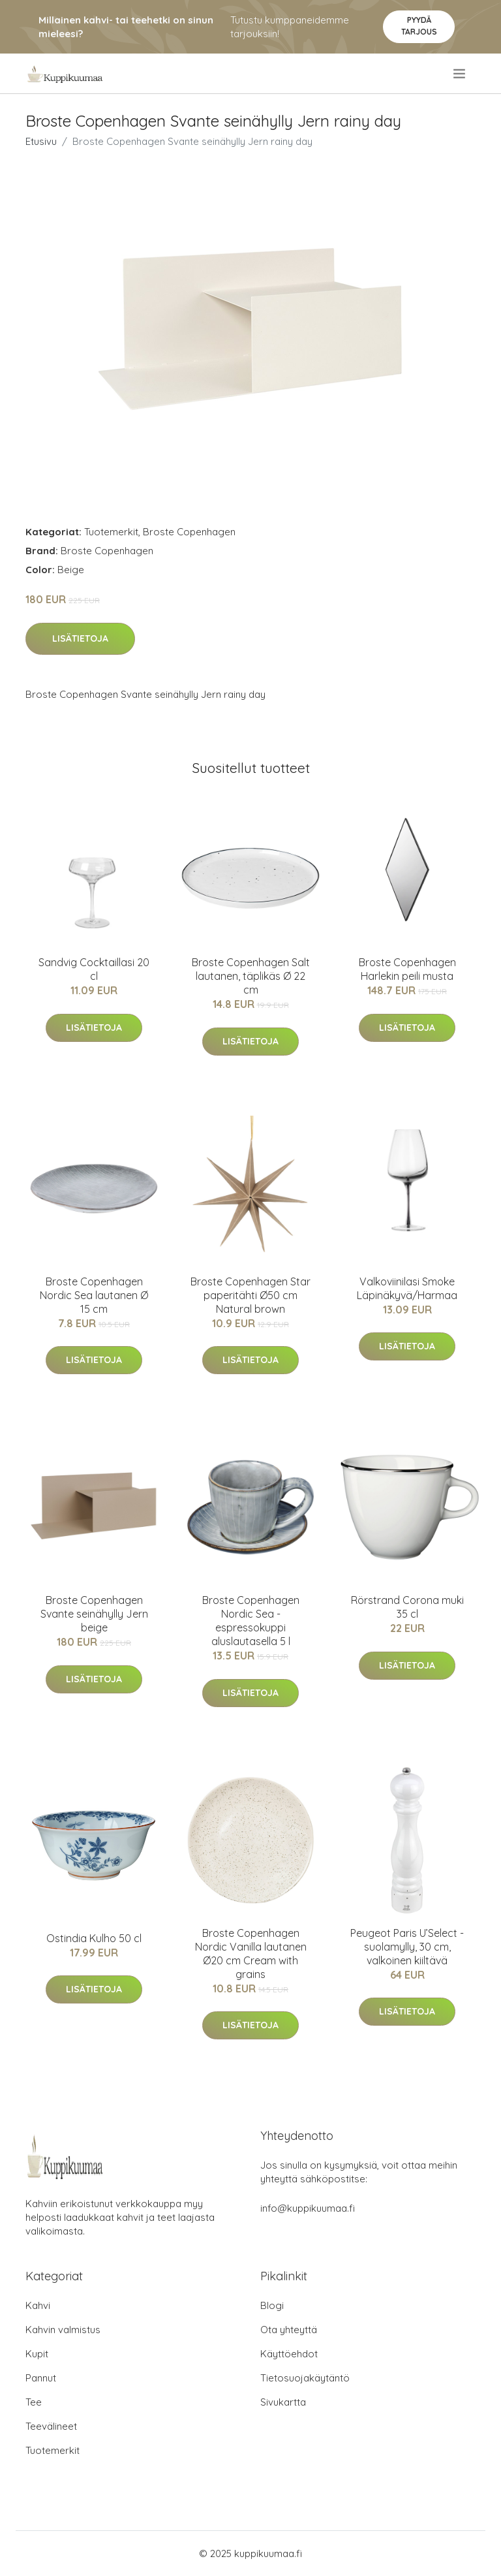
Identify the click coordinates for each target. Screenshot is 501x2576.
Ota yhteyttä (288, 2329)
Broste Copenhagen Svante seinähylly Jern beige (94, 1614)
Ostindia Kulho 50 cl (94, 1938)
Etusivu (41, 141)
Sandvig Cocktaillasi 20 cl (93, 969)
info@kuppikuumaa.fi (307, 2208)
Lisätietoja (80, 638)
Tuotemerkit (111, 532)
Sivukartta (283, 2402)
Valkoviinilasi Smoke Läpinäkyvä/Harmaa (407, 1288)
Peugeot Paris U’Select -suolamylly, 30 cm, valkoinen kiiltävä (407, 1946)
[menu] (460, 74)
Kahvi (37, 2305)
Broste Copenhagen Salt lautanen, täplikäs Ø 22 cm (251, 976)
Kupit (36, 2354)
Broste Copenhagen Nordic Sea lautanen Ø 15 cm (94, 1295)
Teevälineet (51, 2426)
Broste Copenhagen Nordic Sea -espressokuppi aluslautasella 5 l (250, 1621)
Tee (33, 2402)
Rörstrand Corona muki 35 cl (407, 1607)
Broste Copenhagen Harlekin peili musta (407, 969)
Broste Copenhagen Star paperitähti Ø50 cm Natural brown (250, 1295)
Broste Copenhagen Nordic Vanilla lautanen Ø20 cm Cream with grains (251, 1953)
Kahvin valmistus (62, 2329)
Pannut (40, 2378)
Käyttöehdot (289, 2354)
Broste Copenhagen (189, 532)
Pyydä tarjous (419, 26)
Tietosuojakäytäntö (305, 2378)
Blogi (272, 2305)
